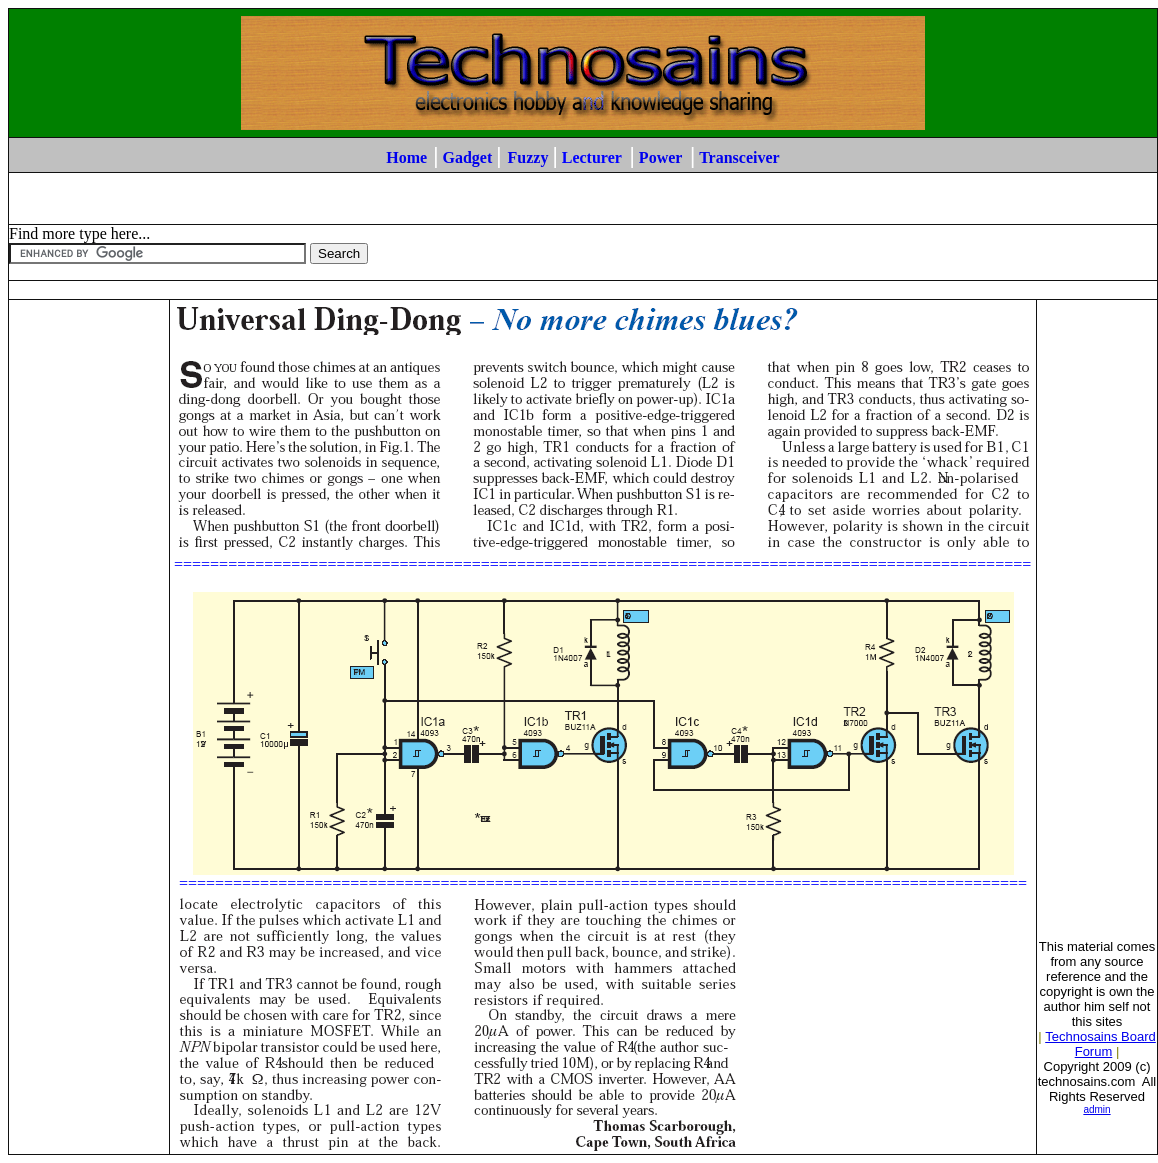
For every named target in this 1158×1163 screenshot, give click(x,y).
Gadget (467, 157)
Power (660, 157)
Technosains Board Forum (1100, 1044)
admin (1096, 1109)
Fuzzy (528, 157)
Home (406, 157)
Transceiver (739, 157)
